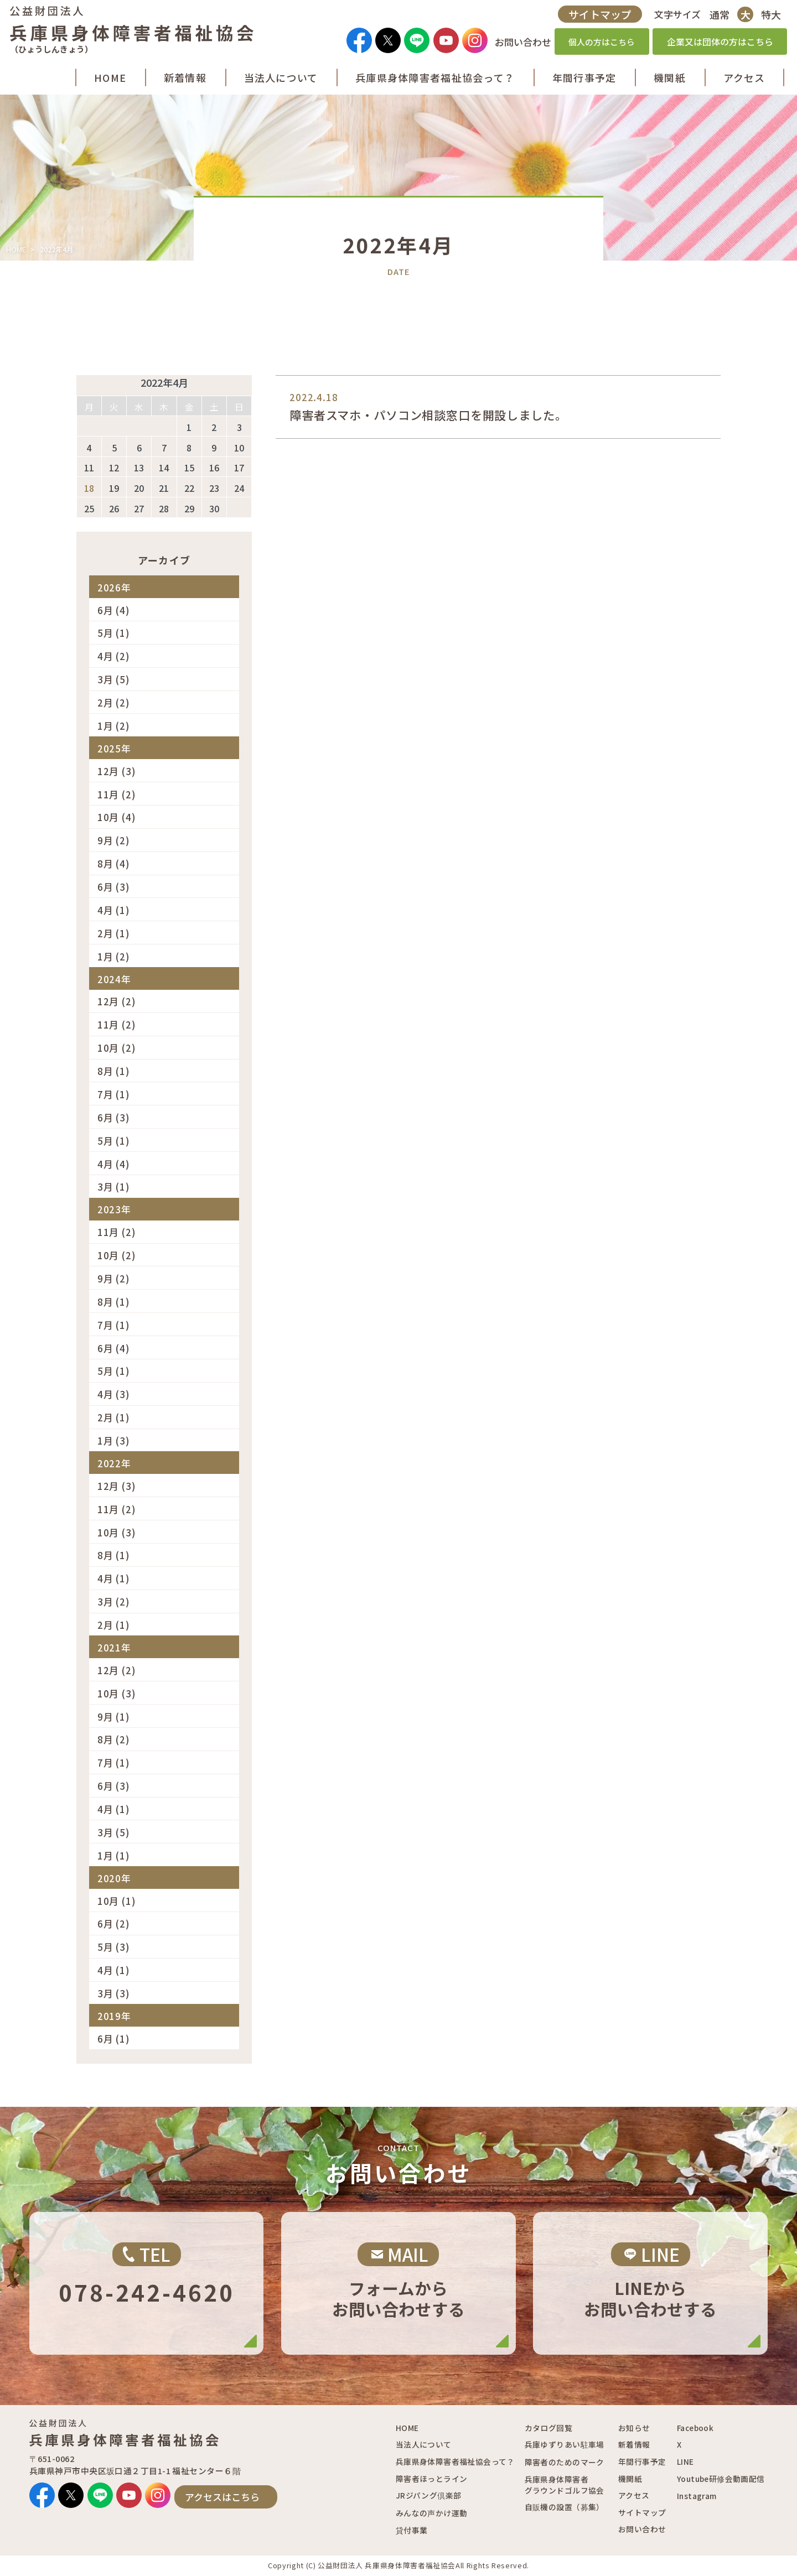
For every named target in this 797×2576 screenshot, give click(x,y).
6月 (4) (113, 610)
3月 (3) (113, 1993)
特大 (767, 17)
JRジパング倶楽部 (429, 2495)
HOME (16, 249)
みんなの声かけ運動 (432, 2512)
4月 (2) (113, 656)
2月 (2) (113, 702)
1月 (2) (113, 726)
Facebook (695, 2427)
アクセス (634, 2495)
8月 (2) (113, 1739)
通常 (714, 17)
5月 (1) (113, 633)
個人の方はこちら (597, 44)
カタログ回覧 (548, 2427)
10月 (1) (116, 1901)
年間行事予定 (642, 2461)
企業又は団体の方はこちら (715, 44)
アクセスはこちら (222, 2497)
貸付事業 (412, 2530)
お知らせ (634, 2427)
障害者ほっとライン (432, 2478)
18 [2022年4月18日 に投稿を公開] (89, 488)
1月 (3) (113, 1440)
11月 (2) (116, 794)
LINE (685, 2461)
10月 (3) (116, 1532)
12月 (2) (116, 1001)
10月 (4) (116, 817)
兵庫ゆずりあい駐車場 (564, 2444)
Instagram (697, 2495)
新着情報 (634, 2444)
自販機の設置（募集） (564, 2506)
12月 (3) (116, 771)
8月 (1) (113, 1071)
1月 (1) (113, 1855)
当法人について (424, 2444)
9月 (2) (113, 840)
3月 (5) (113, 679)
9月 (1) (113, 1716)
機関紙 (630, 2478)
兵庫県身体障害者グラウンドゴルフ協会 (564, 2485)
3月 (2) (113, 1601)
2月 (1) (113, 933)
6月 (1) (113, 2038)
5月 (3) (113, 1947)
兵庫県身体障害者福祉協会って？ (455, 2461)
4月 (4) (113, 1164)
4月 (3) (113, 1394)
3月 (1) (113, 1186)
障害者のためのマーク (564, 2462)
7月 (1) (113, 1094)
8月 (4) (113, 863)
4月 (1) (113, 910)
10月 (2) (116, 1048)
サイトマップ (595, 16)
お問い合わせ (642, 2529)
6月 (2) (113, 1923)
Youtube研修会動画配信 (721, 2478)
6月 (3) (113, 887)
